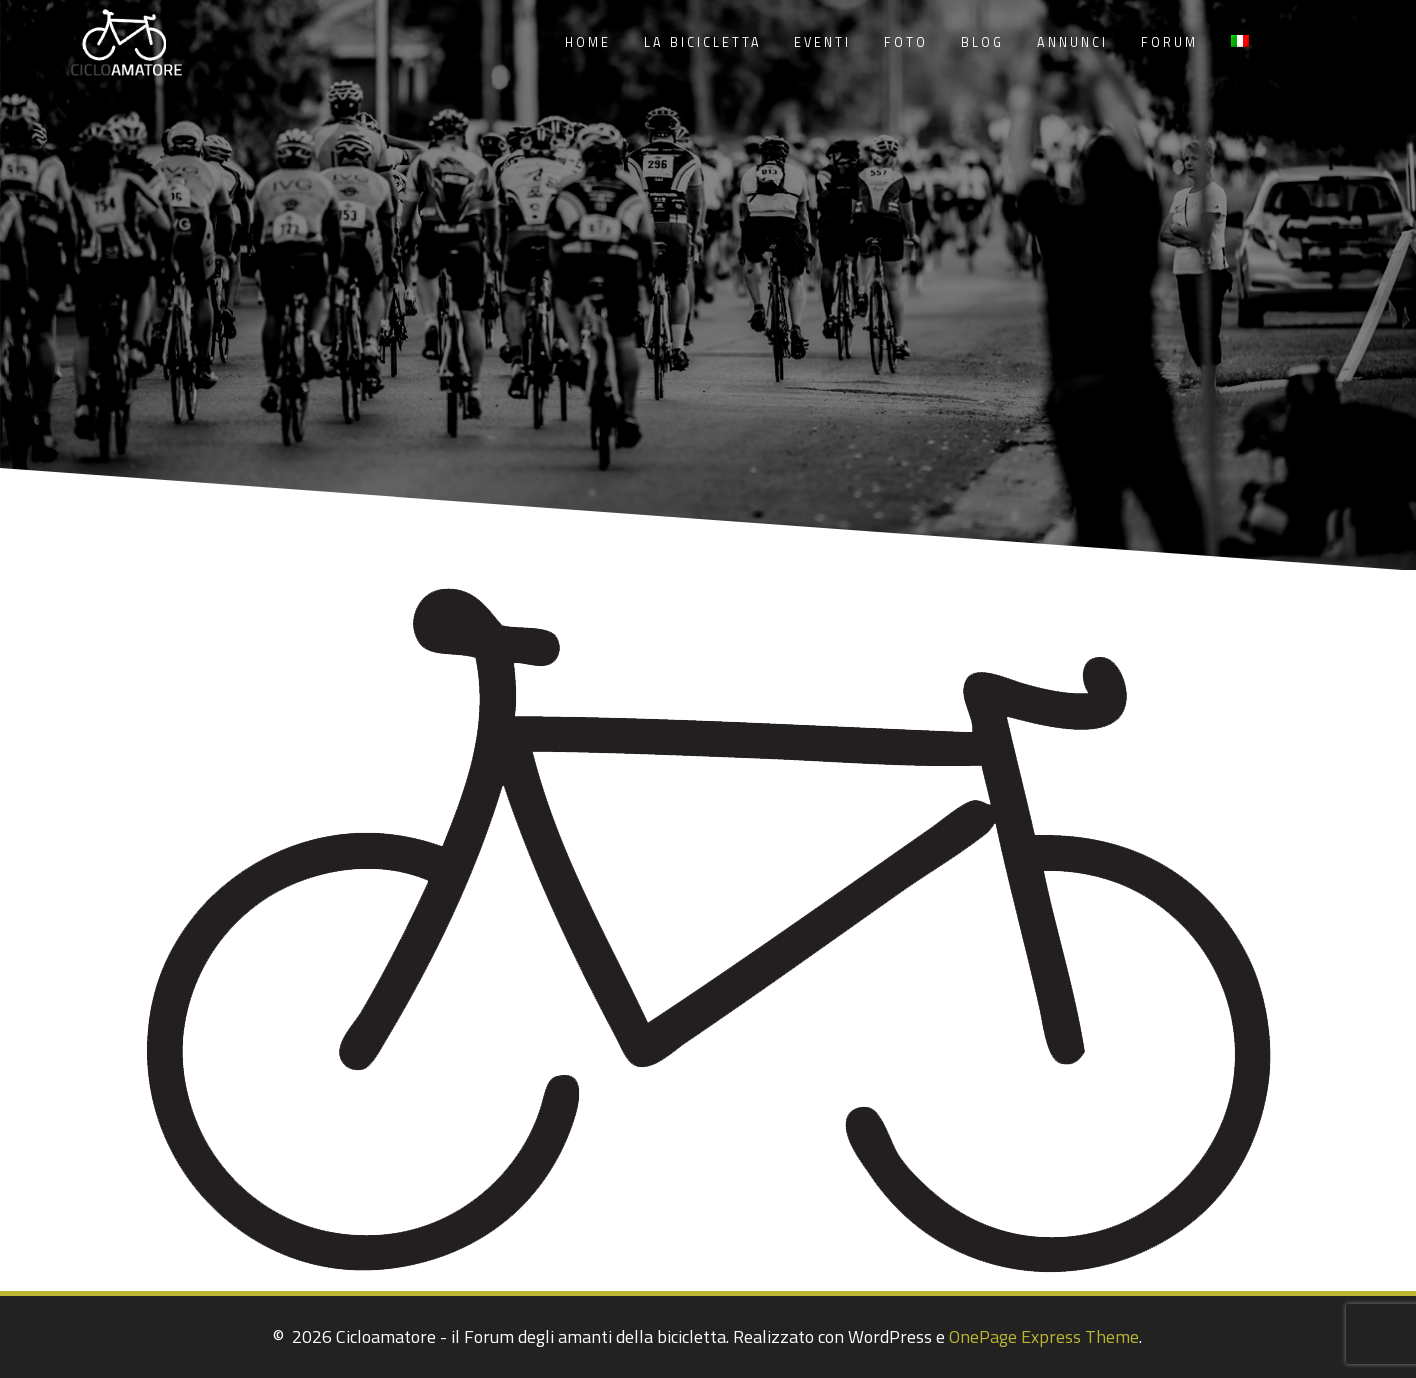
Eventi (822, 42)
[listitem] (508, 745)
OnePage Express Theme (1044, 1336)
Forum (1169, 42)
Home (588, 42)
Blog (982, 42)
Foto (906, 42)
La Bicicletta (703, 42)
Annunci (1072, 42)
